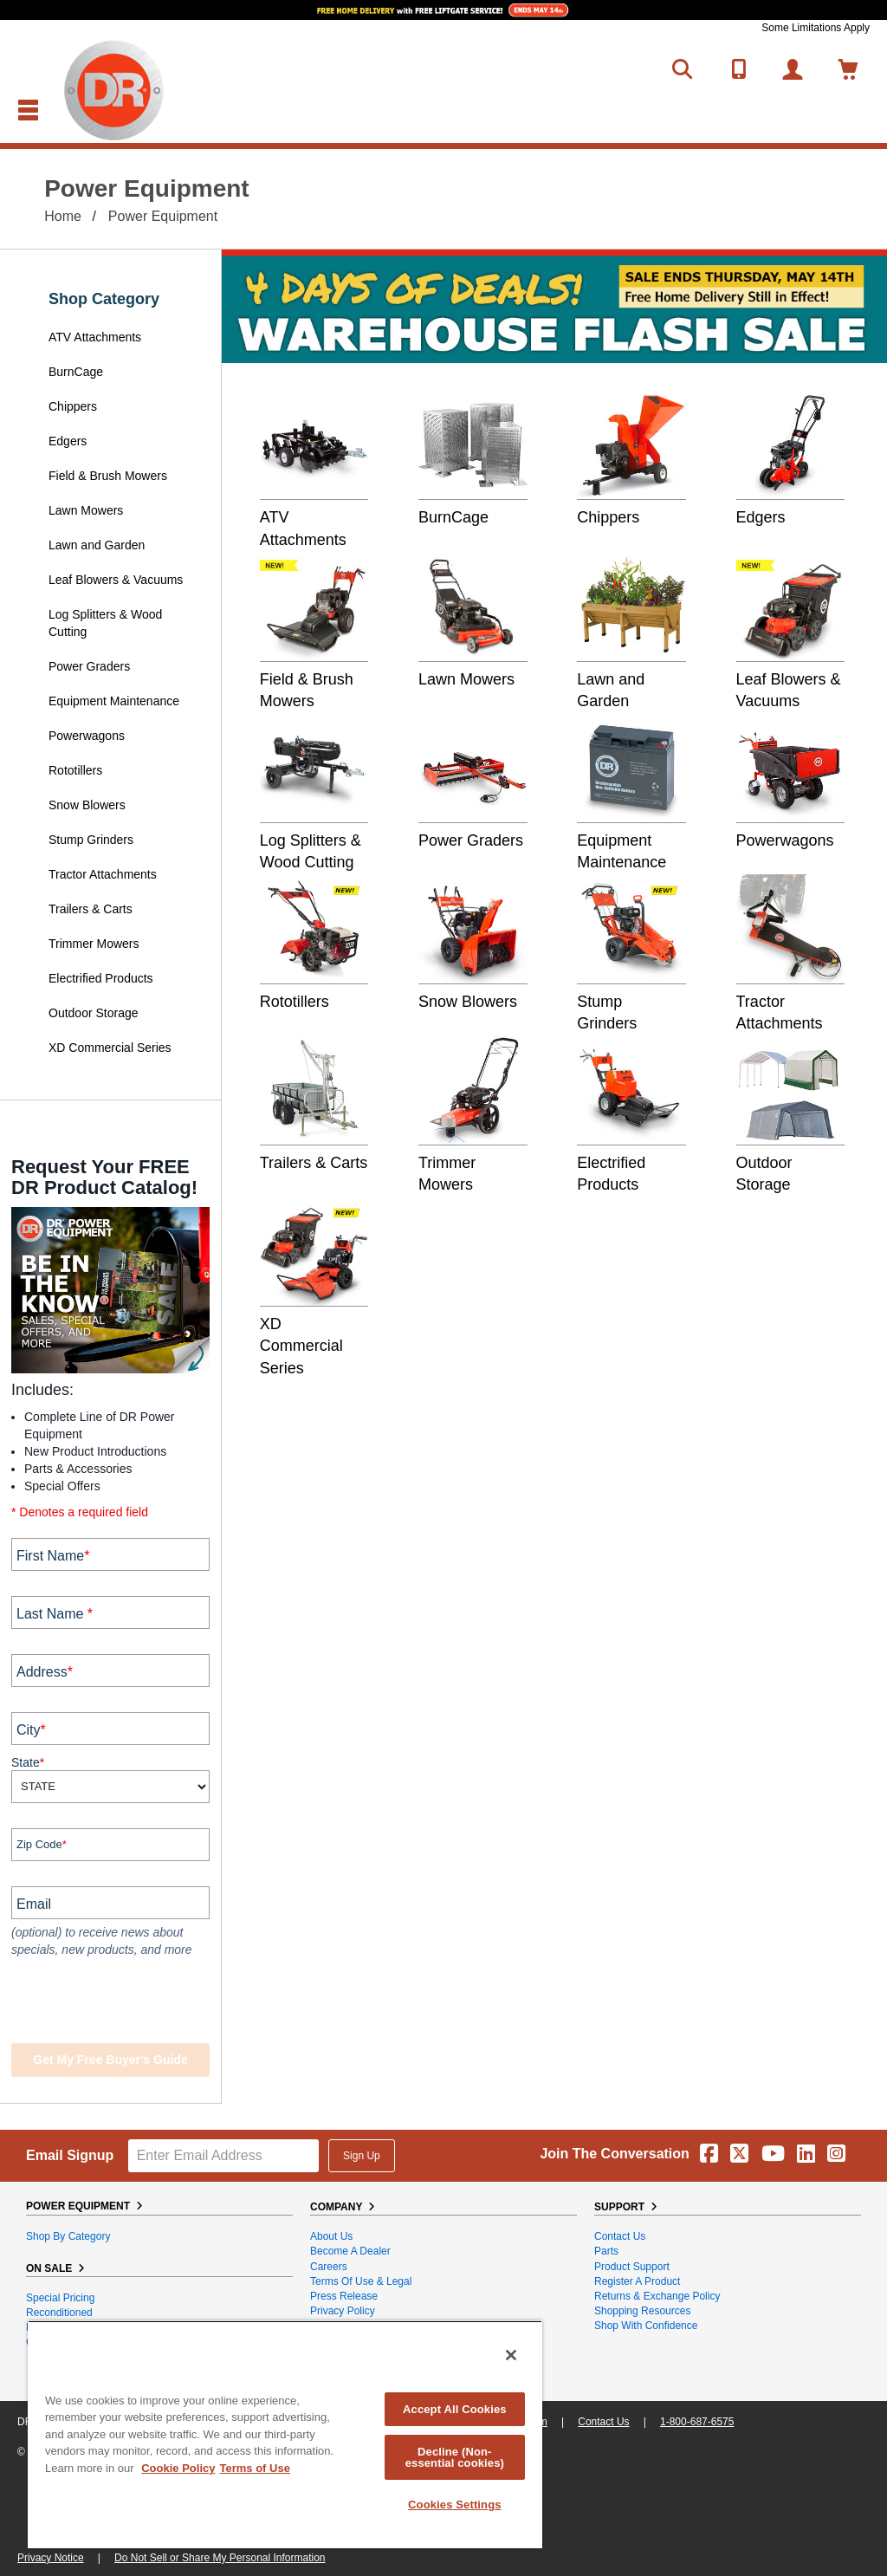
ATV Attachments (95, 337)
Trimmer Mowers (94, 944)
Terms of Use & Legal (360, 2281)
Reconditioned (59, 2313)
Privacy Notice (50, 2558)
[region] (285, 2434)
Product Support (632, 2267)
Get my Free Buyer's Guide (110, 2060)
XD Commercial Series (110, 1047)
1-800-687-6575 (697, 2422)
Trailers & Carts (91, 909)
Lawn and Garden (97, 545)
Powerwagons (87, 736)
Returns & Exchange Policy (657, 2296)
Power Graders (89, 666)
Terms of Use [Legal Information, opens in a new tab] (254, 2468)
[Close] (511, 2355)
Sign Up (361, 2156)
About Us (331, 2236)
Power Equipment (162, 216)
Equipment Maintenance (114, 701)
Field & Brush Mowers (110, 476)
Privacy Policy (342, 2311)
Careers (328, 2267)
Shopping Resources (642, 2311)
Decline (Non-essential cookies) (454, 2457)
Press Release (344, 2296)
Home (62, 216)
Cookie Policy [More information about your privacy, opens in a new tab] (178, 2468)
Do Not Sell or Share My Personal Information (219, 2558)
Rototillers (75, 770)
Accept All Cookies (455, 2409)
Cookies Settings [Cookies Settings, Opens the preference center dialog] (455, 2504)
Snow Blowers (87, 805)
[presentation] (116, 2002)
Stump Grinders (91, 840)
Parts (606, 2251)
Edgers (68, 441)
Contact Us (619, 2236)
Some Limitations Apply (815, 28)
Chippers (74, 406)
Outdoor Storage (94, 1013)
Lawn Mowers (86, 510)
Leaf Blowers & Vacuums (116, 580)
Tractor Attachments (103, 874)
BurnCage (76, 372)
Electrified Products (101, 978)
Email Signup (69, 2155)
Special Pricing (60, 2298)
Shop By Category (68, 2236)
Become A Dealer (350, 2251)
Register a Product (637, 2281)
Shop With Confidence (645, 2326)
